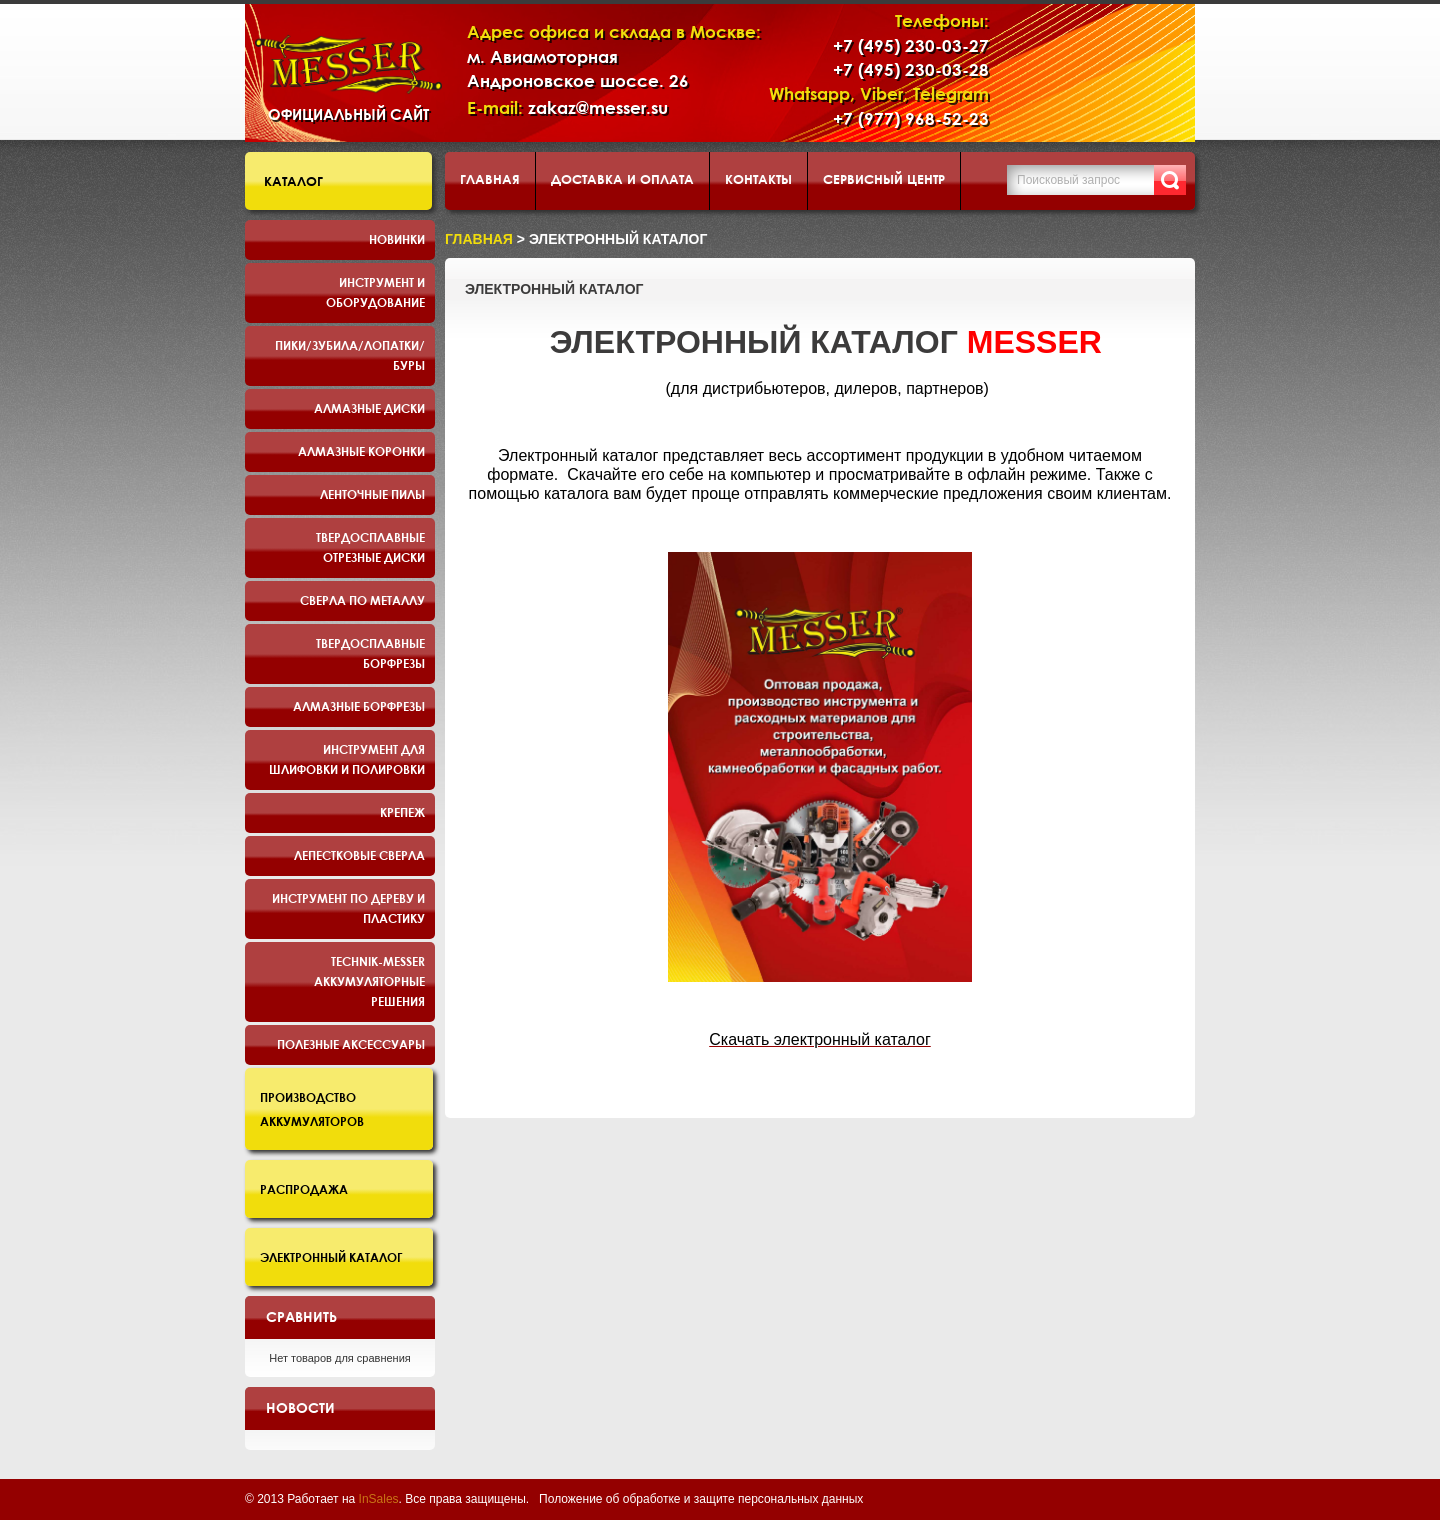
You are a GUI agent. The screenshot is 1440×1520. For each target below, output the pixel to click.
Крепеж (402, 812)
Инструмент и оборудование (375, 292)
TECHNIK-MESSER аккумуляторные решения (369, 981)
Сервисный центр (884, 179)
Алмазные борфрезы (359, 706)
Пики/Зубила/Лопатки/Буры (350, 355)
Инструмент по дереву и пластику (348, 908)
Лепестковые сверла (359, 855)
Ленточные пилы (372, 494)
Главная (490, 179)
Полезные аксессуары (351, 1044)
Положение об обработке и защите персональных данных (701, 1499)
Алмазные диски (369, 408)
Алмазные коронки (361, 451)
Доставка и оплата (622, 179)
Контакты (758, 179)
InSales (379, 1499)
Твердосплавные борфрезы (370, 653)
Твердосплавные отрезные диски (370, 547)
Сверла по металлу (362, 600)
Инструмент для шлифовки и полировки (347, 759)
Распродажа (304, 1189)
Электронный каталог (331, 1257)
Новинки (397, 239)
